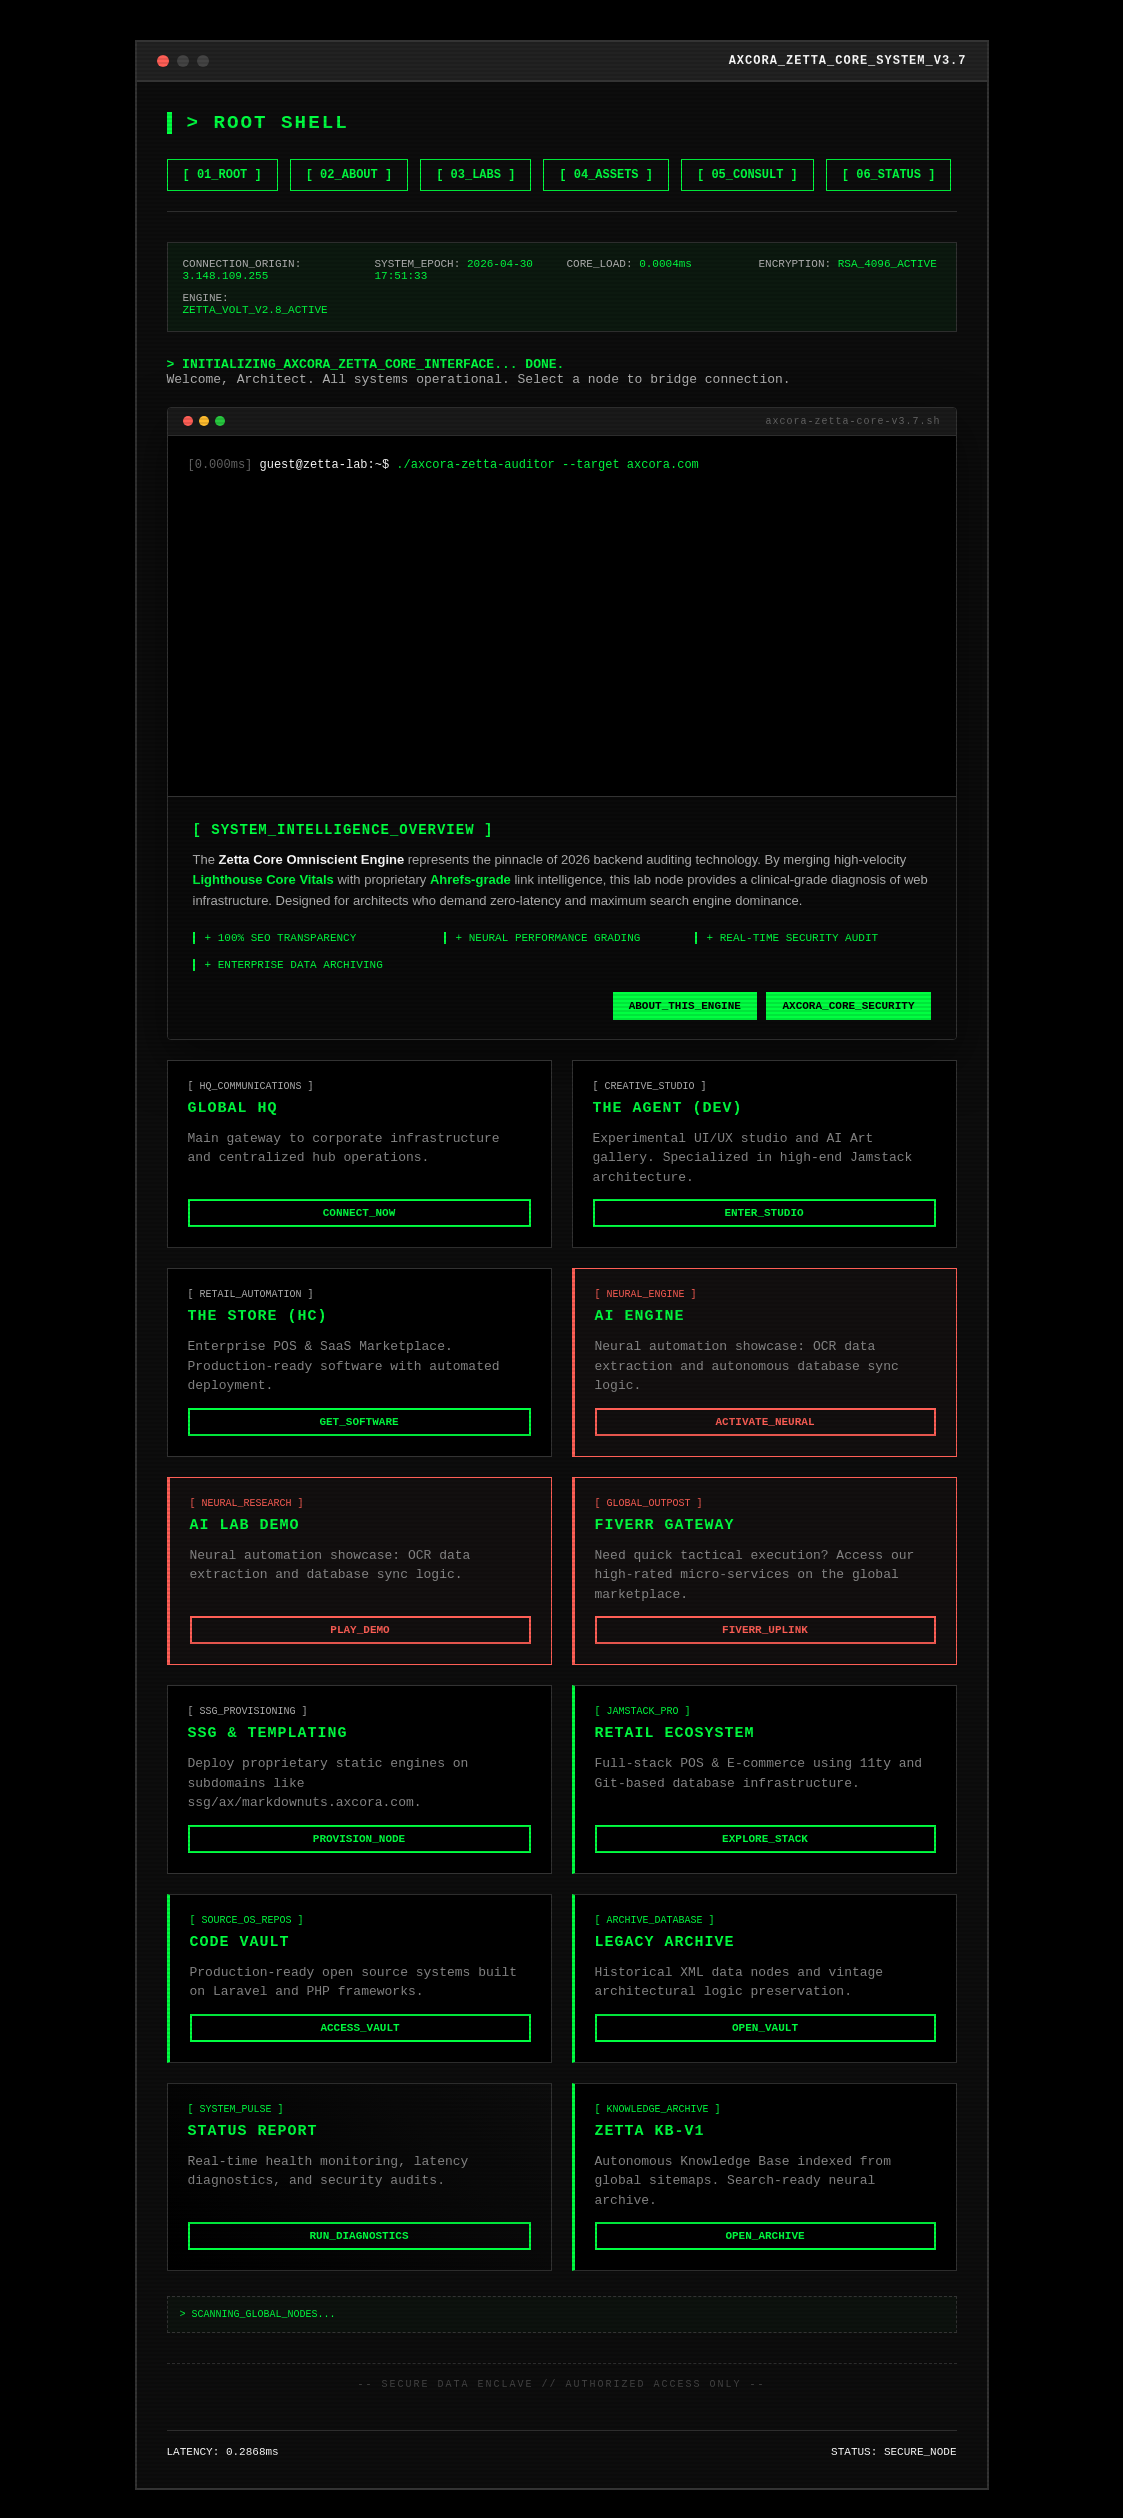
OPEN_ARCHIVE (764, 2261)
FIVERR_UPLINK (765, 1646)
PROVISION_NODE (359, 1857)
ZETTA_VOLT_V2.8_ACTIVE (255, 292)
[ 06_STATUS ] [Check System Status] (889, 147)
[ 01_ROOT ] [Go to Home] (222, 147)
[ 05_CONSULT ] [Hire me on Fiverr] (747, 147)
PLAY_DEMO (359, 1646)
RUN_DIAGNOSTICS (358, 2261)
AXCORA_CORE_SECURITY (849, 1010)
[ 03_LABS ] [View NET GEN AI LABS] (475, 147)
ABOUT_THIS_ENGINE (685, 1010)
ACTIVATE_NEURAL (764, 1434)
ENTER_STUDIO (763, 1223)
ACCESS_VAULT (359, 2049)
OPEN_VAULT (765, 2049)
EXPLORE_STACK (765, 1857)
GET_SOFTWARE (358, 1434)
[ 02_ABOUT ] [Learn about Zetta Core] (349, 147)
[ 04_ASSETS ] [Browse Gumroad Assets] (606, 147)
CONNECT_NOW (359, 1223)
